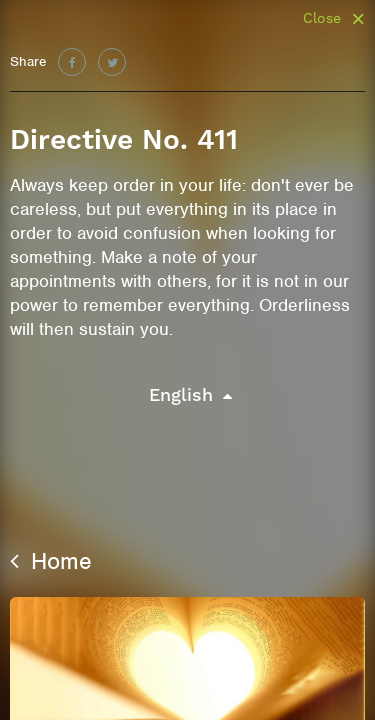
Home (51, 561)
